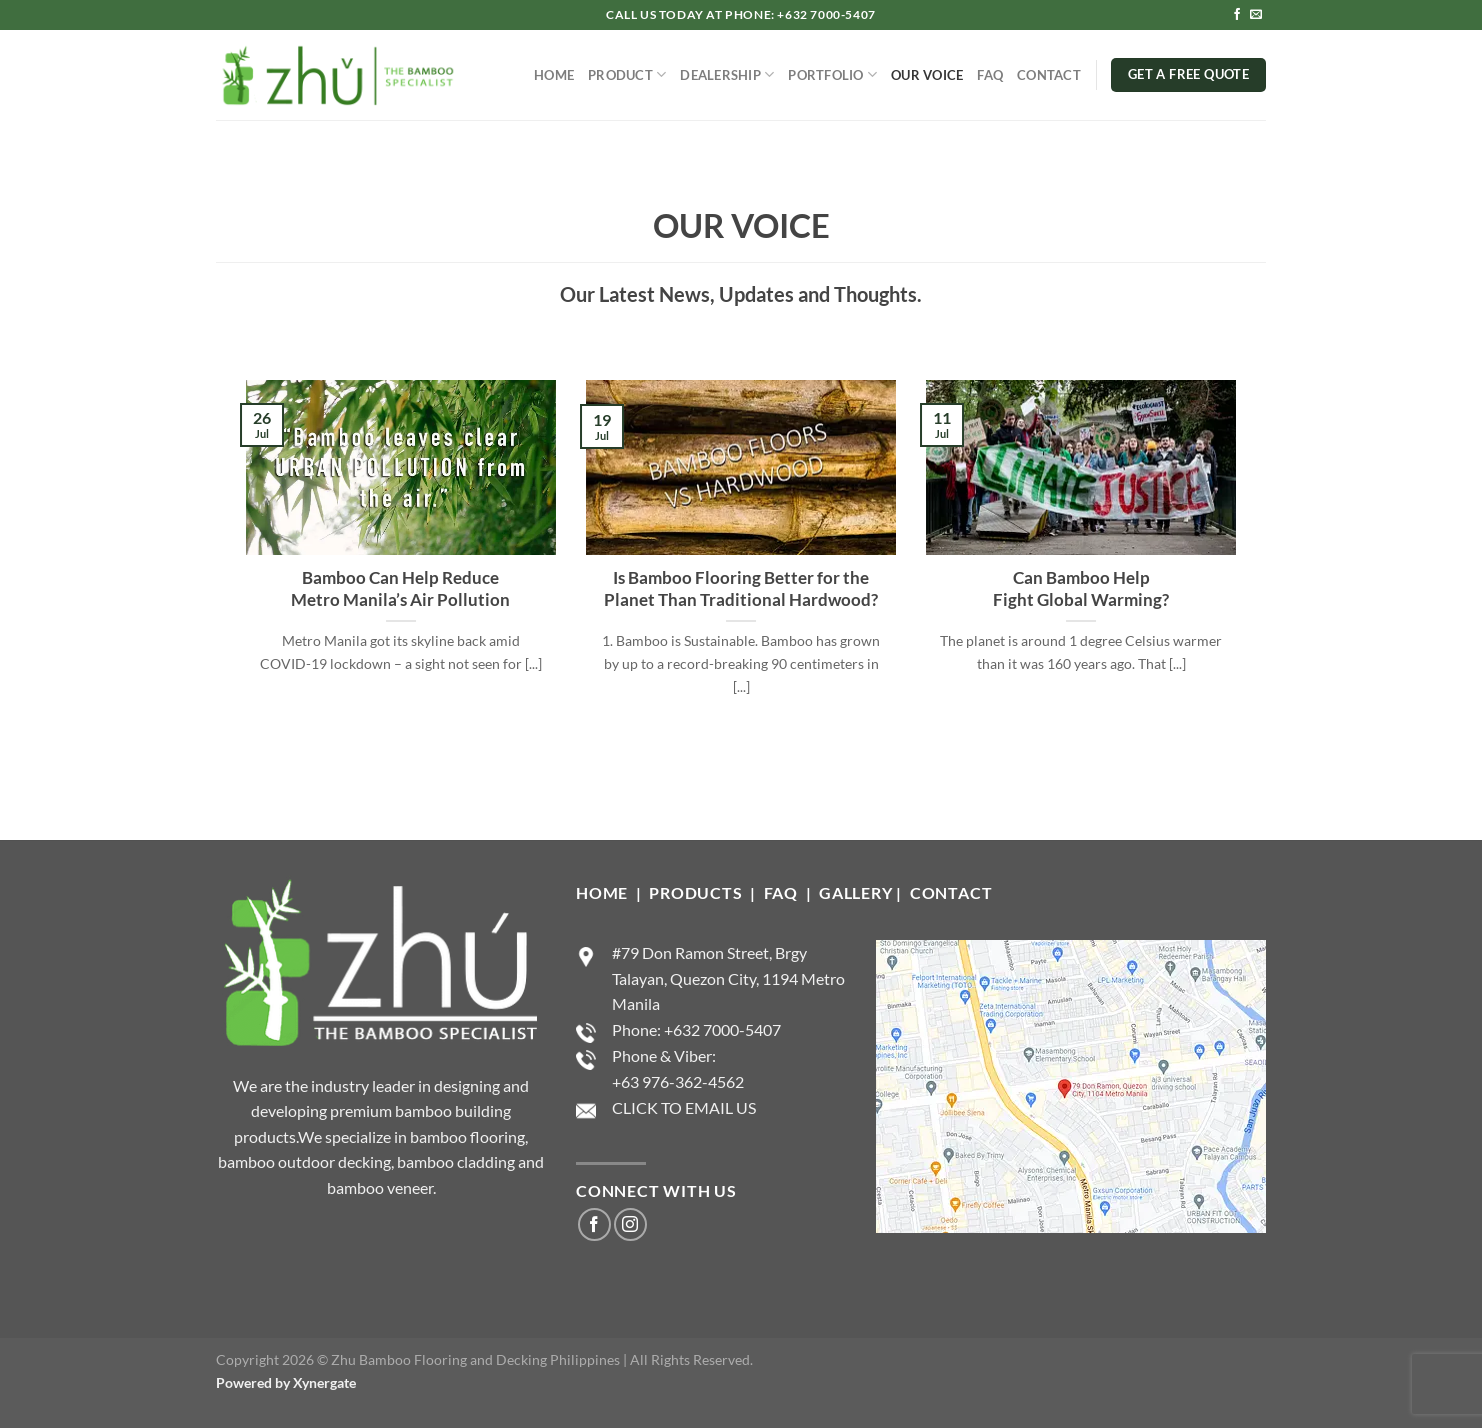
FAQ (990, 75)
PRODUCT (627, 74)
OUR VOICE (927, 75)
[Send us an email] (1256, 15)
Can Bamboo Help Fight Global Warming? (1081, 589)
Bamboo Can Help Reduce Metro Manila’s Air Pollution (400, 589)
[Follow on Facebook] (1237, 15)
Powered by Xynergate (286, 1382)
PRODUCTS (697, 892)
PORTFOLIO (832, 74)
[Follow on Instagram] (630, 1224)
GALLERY (856, 892)
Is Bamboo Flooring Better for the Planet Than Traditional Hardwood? (741, 589)
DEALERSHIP (727, 74)
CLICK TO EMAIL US (684, 1107)
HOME (554, 75)
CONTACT (1049, 75)
